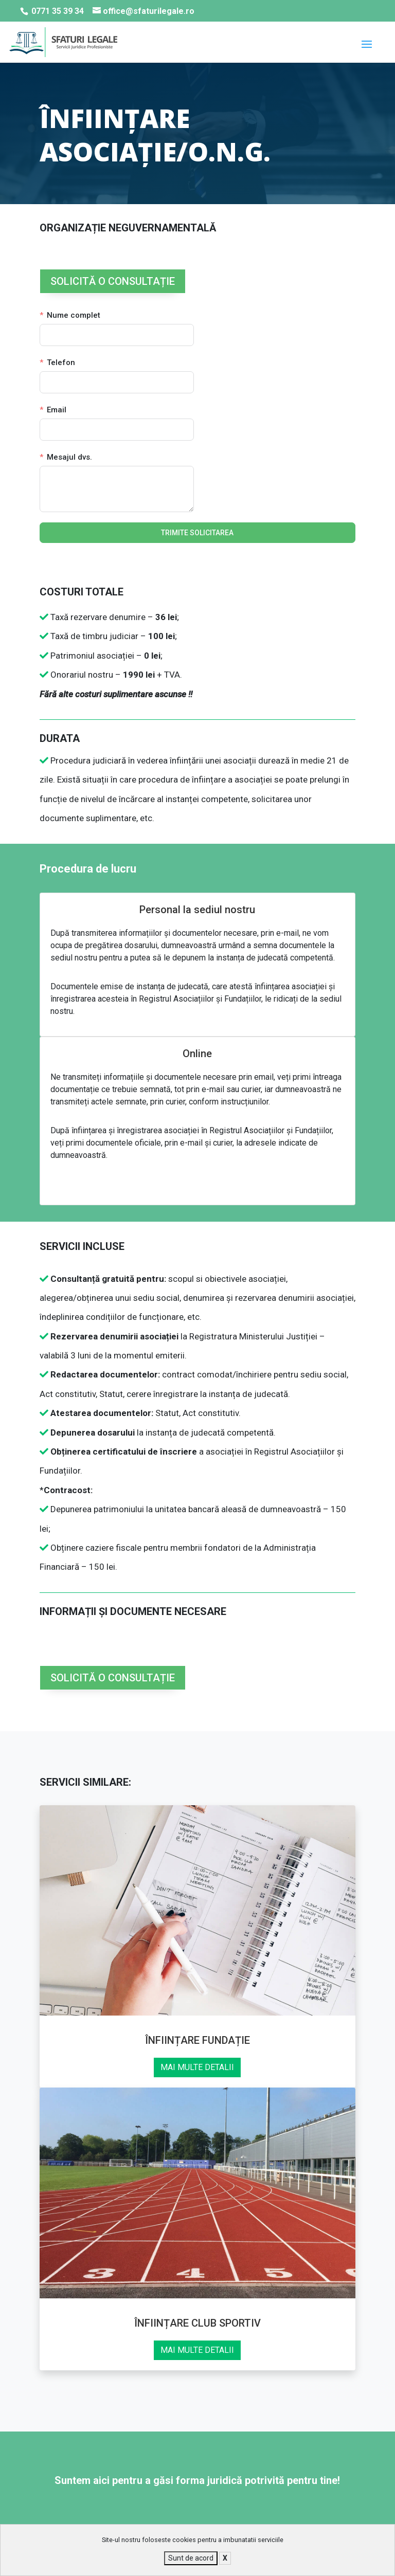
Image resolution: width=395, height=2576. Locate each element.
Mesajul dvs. (69, 457)
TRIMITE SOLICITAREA (197, 533)
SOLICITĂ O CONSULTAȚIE (112, 281)
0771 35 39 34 (57, 11)
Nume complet (73, 315)
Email (56, 409)
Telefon (61, 362)
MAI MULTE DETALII (197, 2067)
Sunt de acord (190, 2558)
